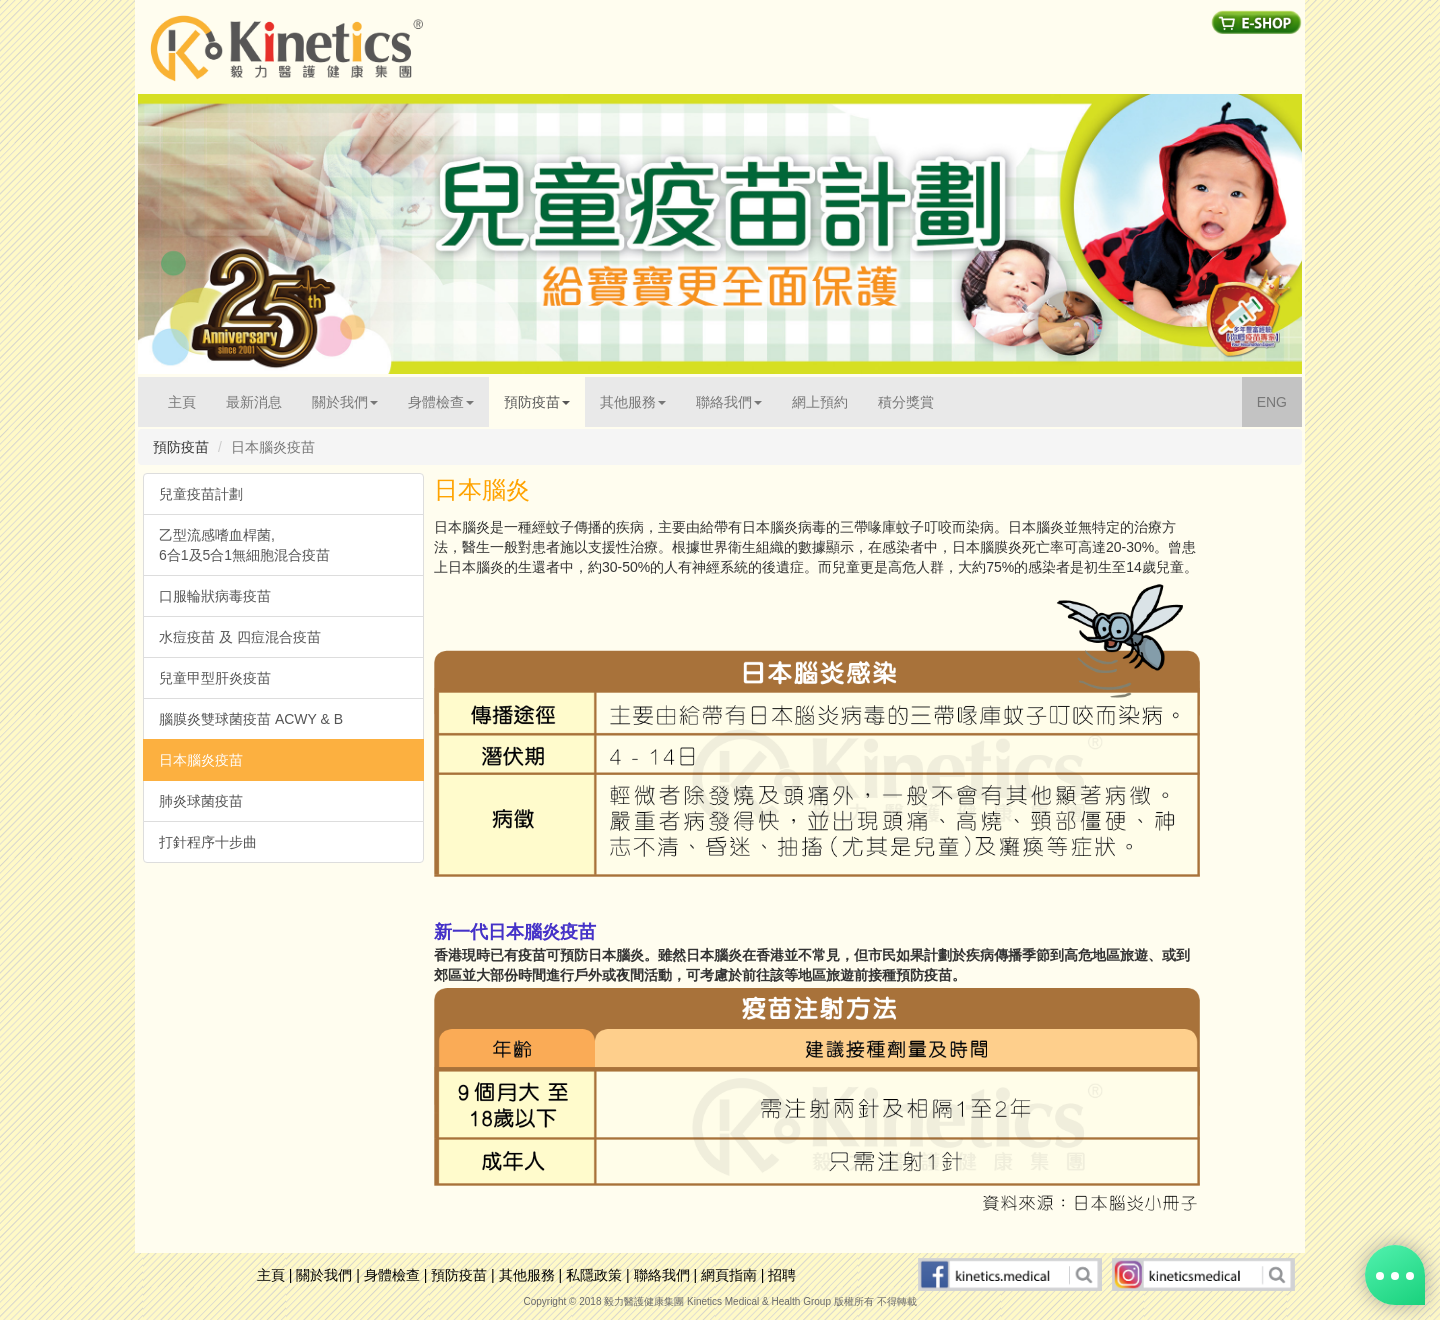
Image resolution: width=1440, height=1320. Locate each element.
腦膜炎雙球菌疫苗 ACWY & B (251, 719)
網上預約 (820, 402)
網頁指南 (729, 1275)
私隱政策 (594, 1275)
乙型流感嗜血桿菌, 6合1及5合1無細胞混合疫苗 (244, 545)
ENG (1279, 400)
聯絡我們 (662, 1275)
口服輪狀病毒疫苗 (215, 596)
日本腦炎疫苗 (201, 760)
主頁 (189, 400)
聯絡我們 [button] (729, 402)
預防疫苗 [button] (537, 402)
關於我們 (324, 1275)
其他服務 (527, 1275)
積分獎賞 (906, 402)
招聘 (782, 1275)
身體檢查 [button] (441, 402)
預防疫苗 (459, 1275)
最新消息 (254, 402)
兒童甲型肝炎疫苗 (215, 678)
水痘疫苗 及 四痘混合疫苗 (240, 637)
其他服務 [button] (633, 402)
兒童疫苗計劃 (201, 494)
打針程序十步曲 (208, 842)
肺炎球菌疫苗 (201, 801)
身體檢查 (392, 1275)
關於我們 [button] (345, 402)
